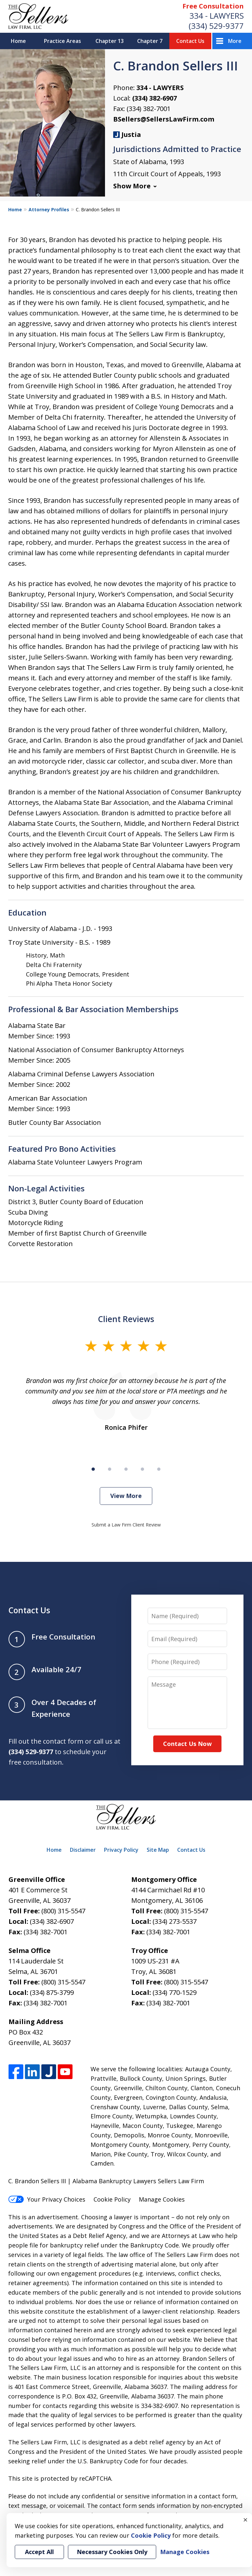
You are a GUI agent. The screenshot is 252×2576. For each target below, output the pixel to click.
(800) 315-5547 (63, 1910)
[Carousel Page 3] (126, 1469)
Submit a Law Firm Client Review (126, 1525)
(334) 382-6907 (154, 98)
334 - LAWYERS (216, 15)
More (235, 41)
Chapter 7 (149, 41)
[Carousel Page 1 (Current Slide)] (93, 1469)
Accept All (39, 2552)
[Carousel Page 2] (109, 1469)
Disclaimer (83, 1849)
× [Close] (245, 2520)
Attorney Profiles (49, 209)
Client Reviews (126, 1319)
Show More (132, 185)
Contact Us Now (187, 1744)
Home (18, 41)
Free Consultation (213, 6)
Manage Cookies (162, 2199)
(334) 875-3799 (52, 1992)
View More (126, 1496)
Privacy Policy (121, 1849)
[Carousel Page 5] (159, 1469)
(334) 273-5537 (175, 1921)
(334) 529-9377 (216, 25)
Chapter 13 (109, 41)
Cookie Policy (112, 2199)
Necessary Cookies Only (112, 2552)
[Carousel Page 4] (142, 1469)
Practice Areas (62, 41)
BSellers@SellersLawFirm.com (163, 119)
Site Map (158, 1849)
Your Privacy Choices (46, 2199)
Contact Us (190, 41)
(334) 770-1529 (175, 1992)
